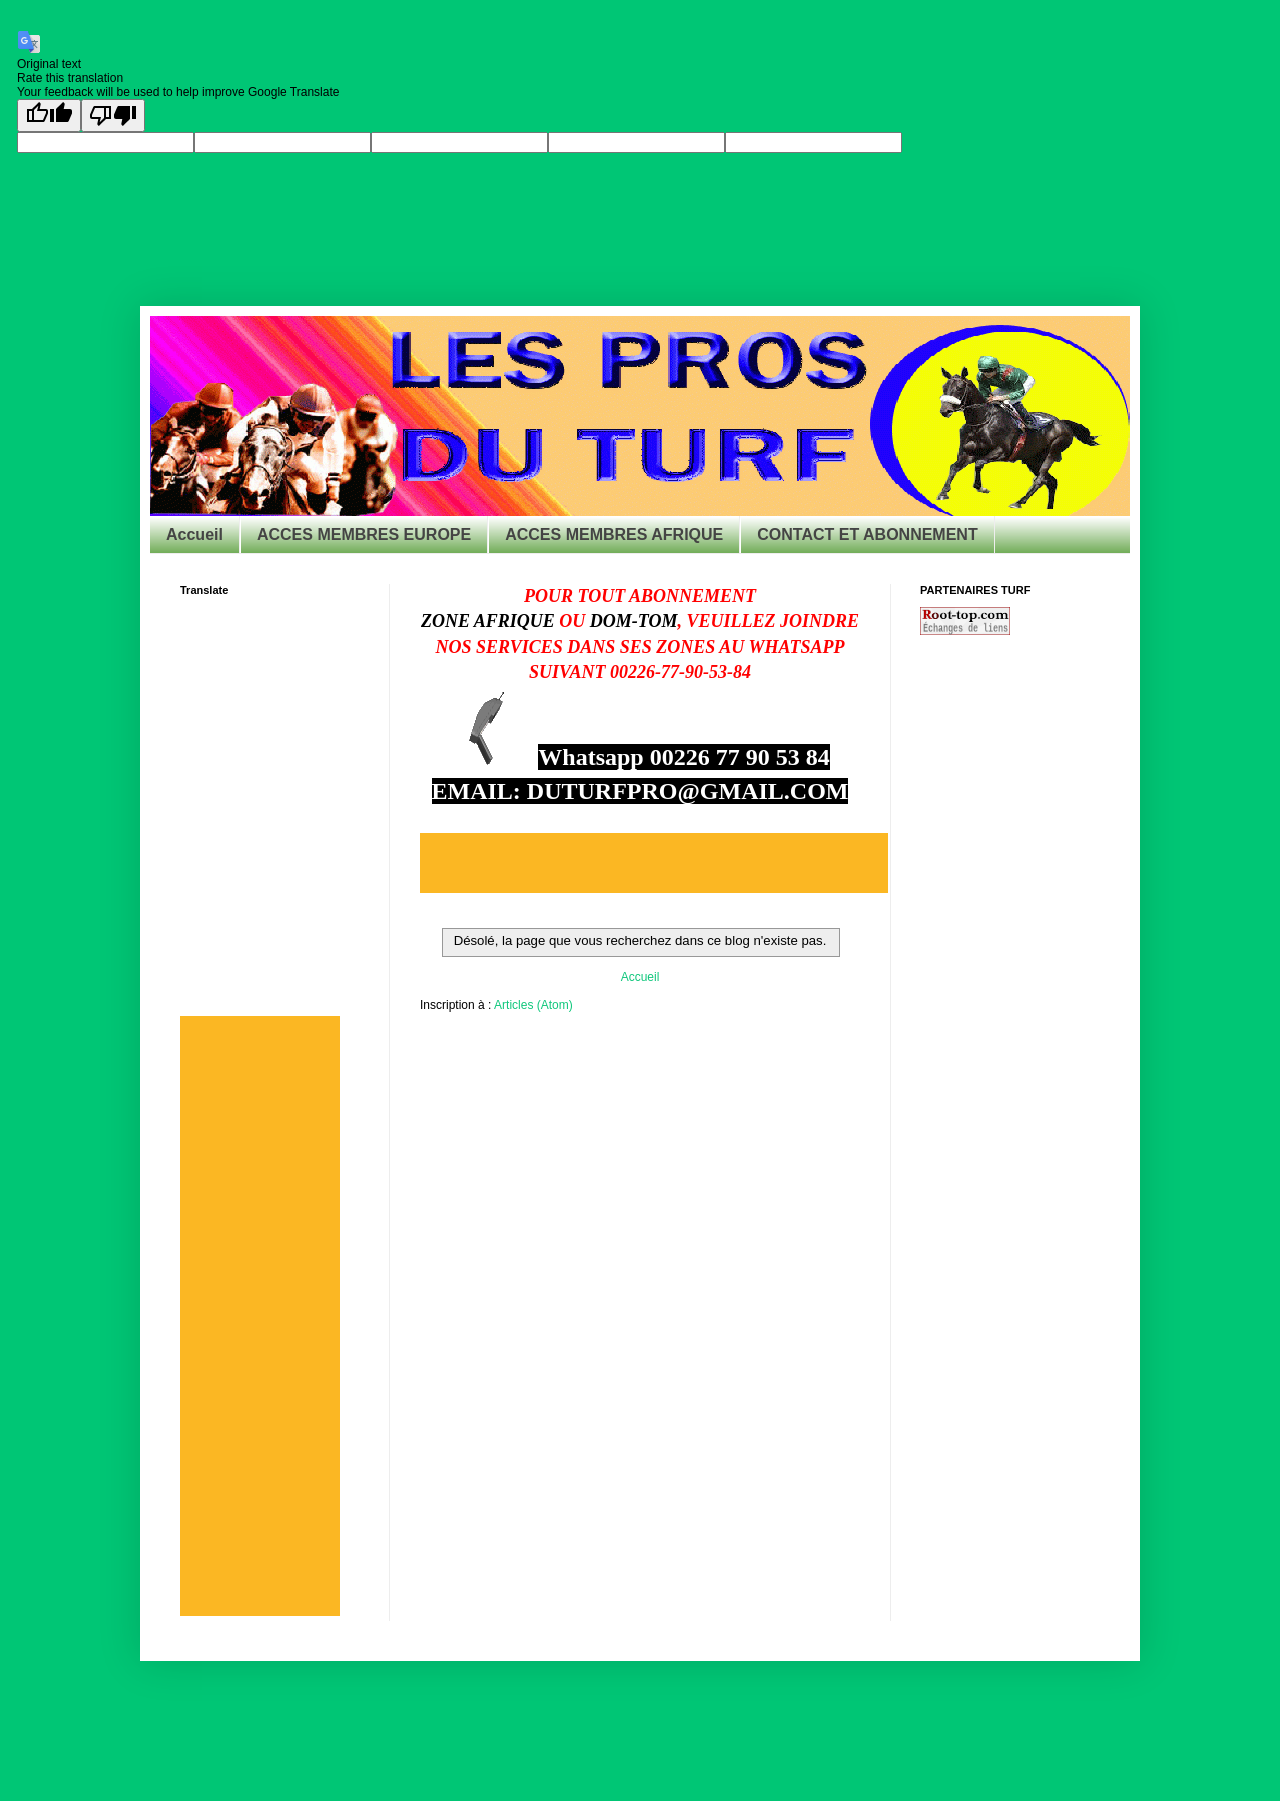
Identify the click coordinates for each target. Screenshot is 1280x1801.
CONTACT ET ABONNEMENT (867, 534)
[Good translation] (49, 115)
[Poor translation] (113, 115)
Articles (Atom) (533, 1005)
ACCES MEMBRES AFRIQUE (614, 534)
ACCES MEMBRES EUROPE (364, 534)
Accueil (194, 534)
